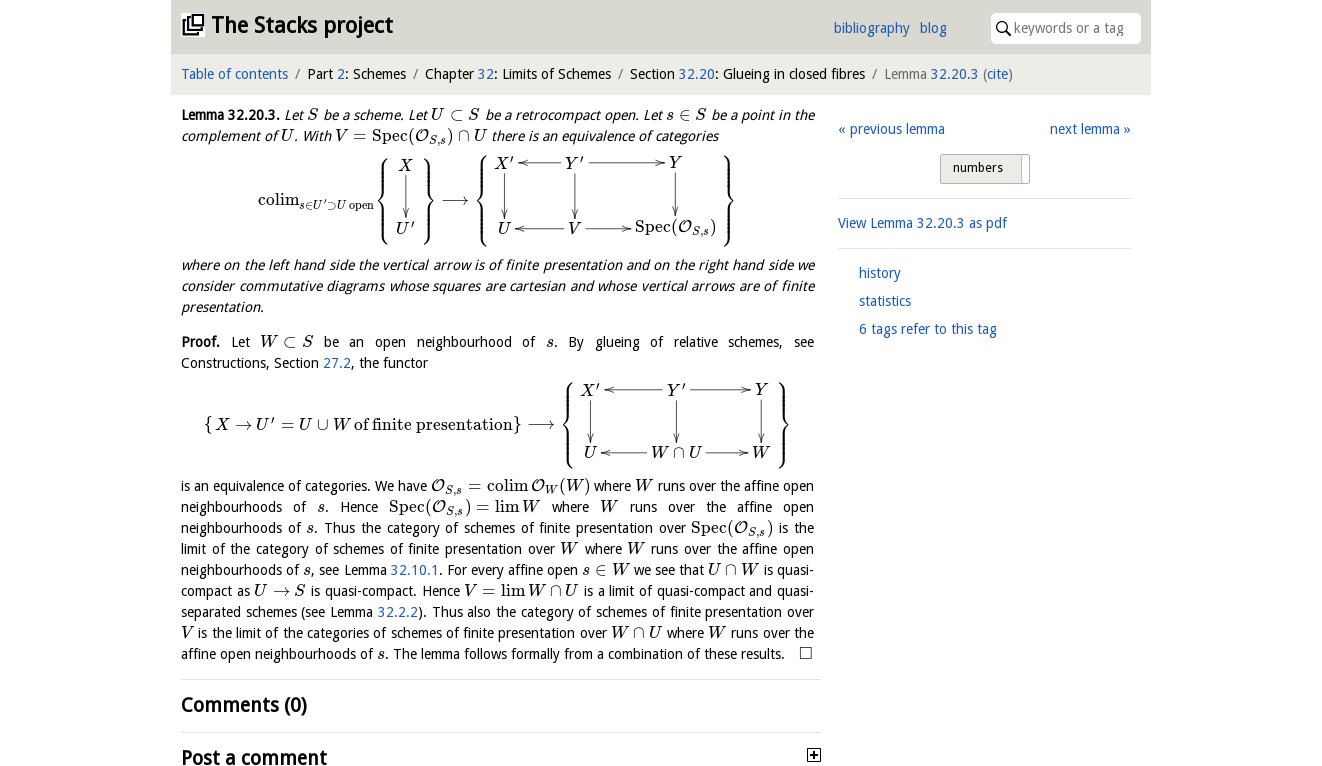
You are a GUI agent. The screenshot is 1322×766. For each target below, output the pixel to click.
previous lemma (897, 129)
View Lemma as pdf (922, 223)
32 (486, 74)
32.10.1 (415, 570)
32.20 (697, 74)
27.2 (337, 363)
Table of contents (234, 74)
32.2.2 (398, 612)
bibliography (872, 28)
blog (933, 28)
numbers (978, 168)
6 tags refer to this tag (928, 329)
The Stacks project (302, 25)
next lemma (1085, 129)
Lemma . (230, 115)
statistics (885, 301)
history (880, 273)
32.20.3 (955, 74)
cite (997, 74)
